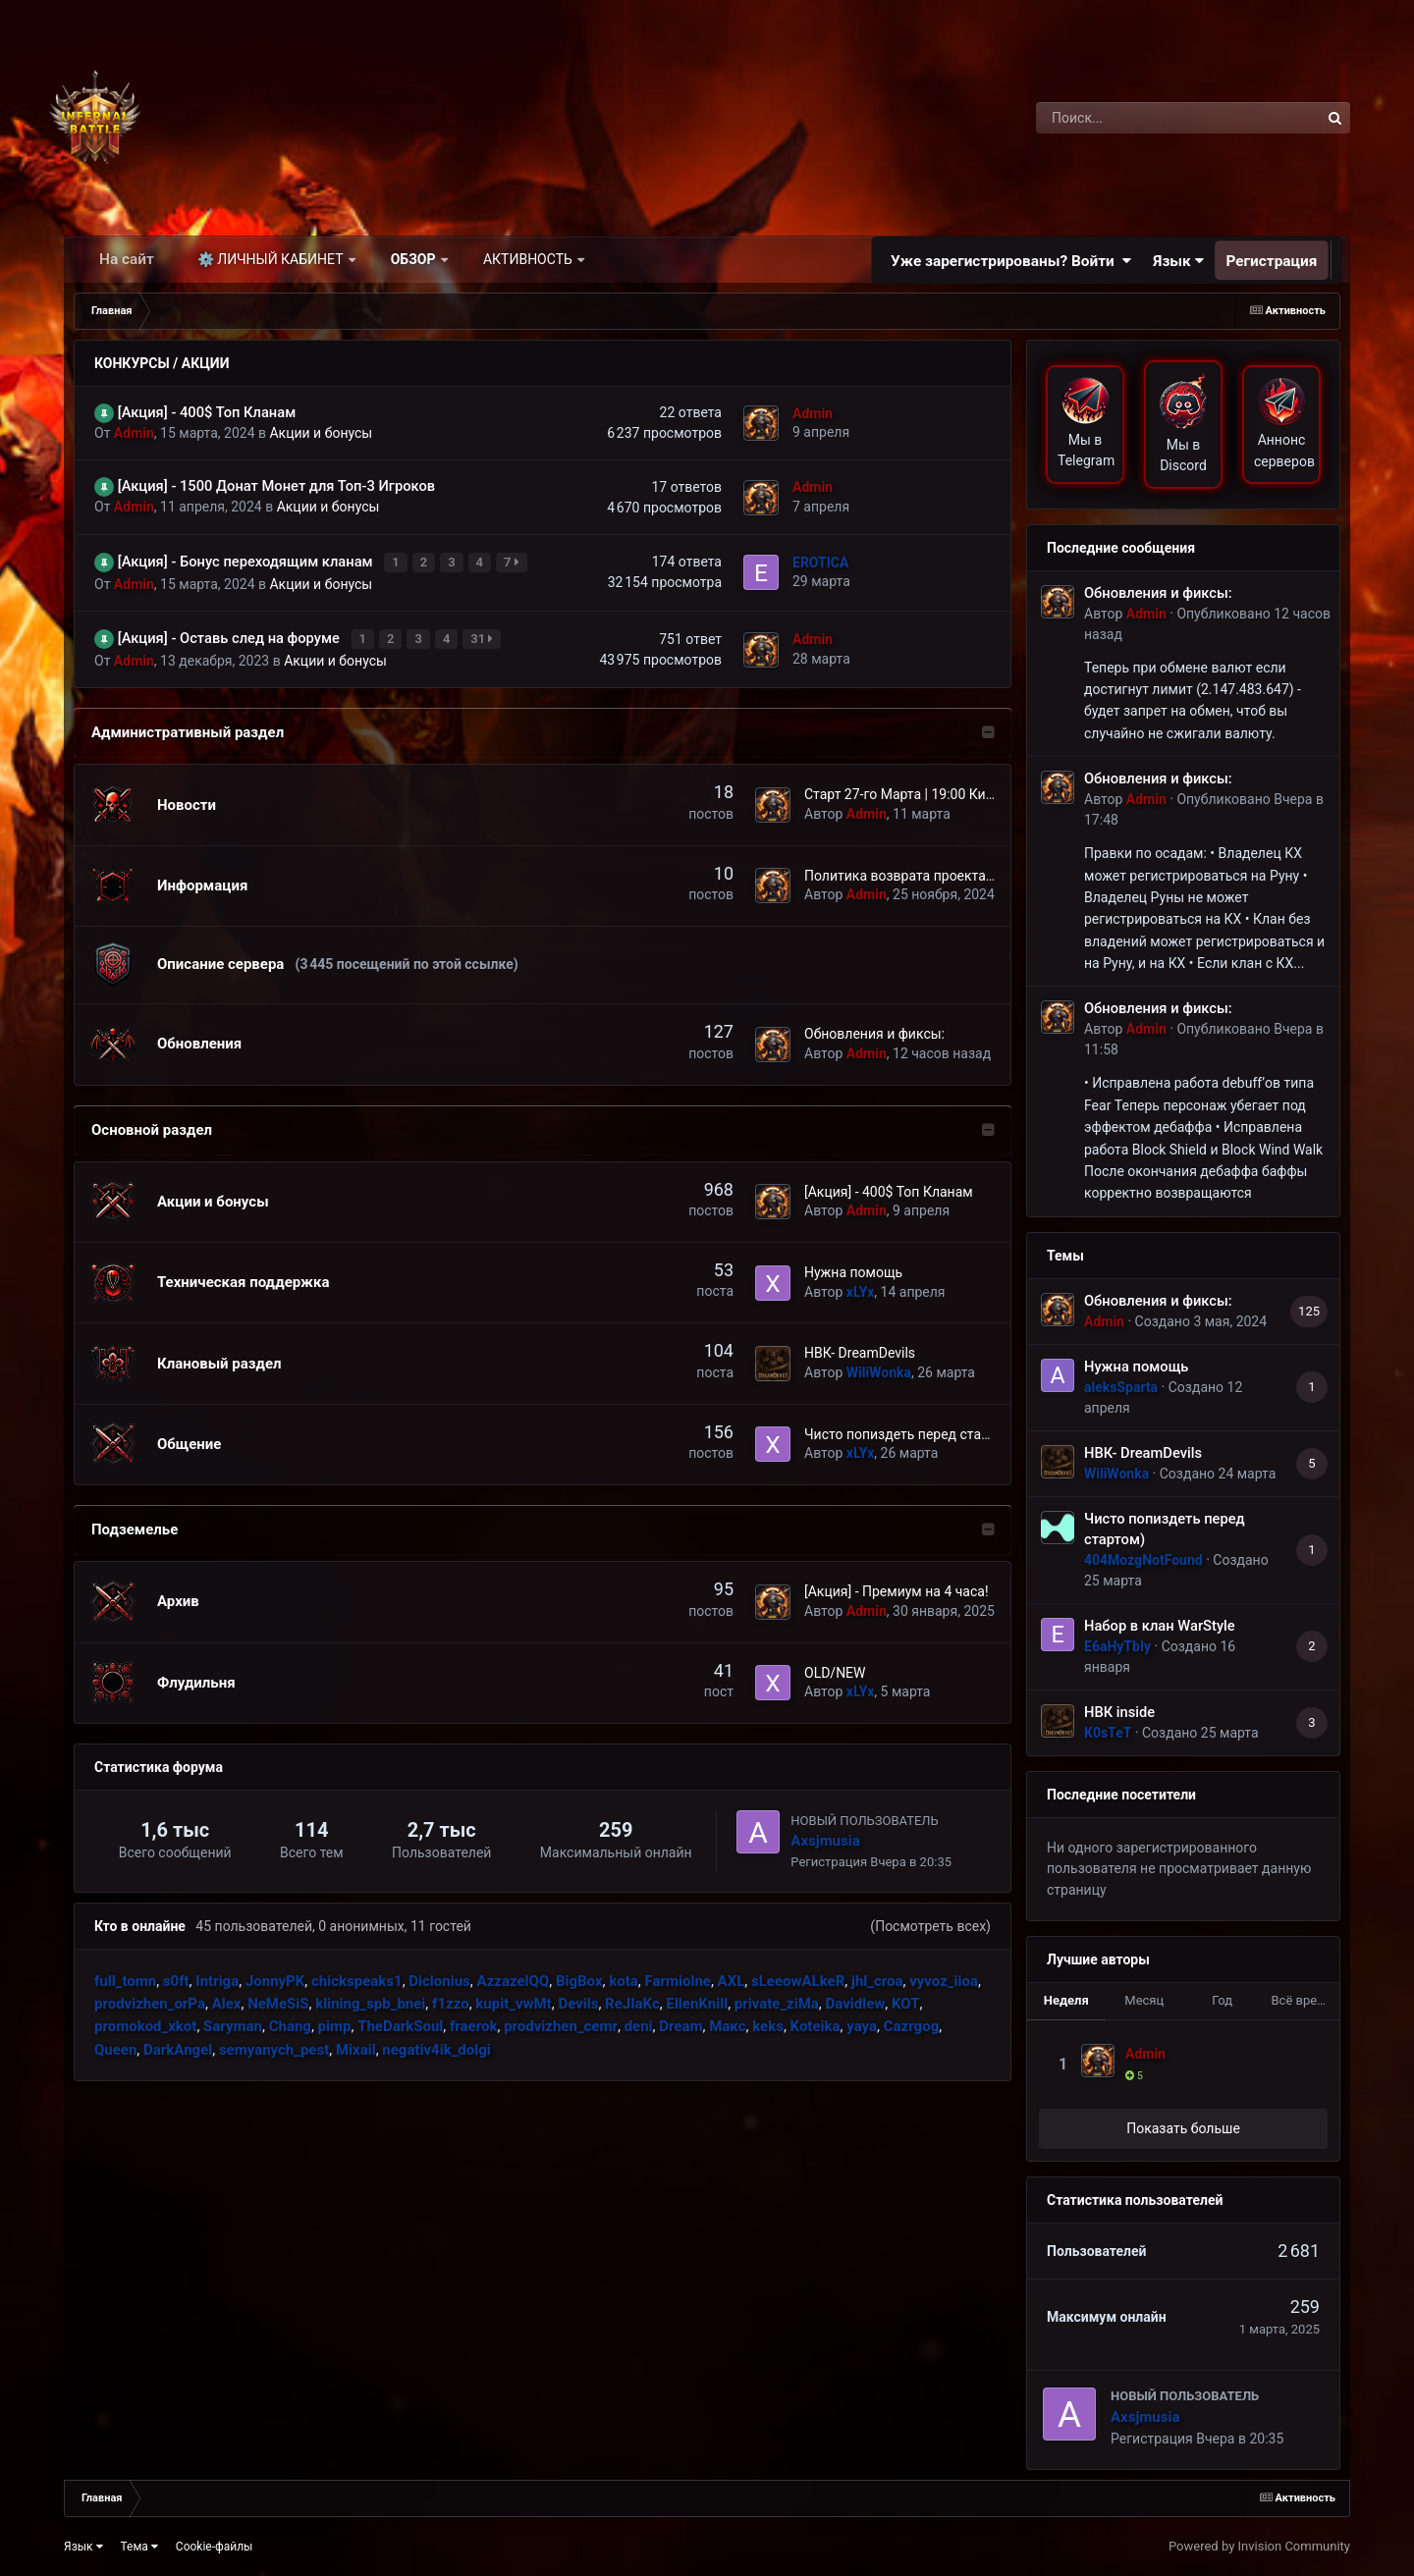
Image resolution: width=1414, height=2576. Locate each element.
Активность (529, 259)
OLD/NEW (835, 1667)
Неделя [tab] (1066, 2000)
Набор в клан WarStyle (1159, 1626)
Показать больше (1183, 2128)
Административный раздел (187, 727)
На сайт (126, 259)
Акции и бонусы (320, 433)
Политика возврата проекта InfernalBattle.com (953, 870)
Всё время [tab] (1302, 2000)
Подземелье (134, 1523)
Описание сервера (220, 959)
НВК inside (1119, 1712)
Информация (202, 879)
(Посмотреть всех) (930, 1920)
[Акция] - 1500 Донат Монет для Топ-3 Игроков (276, 486)
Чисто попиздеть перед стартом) (910, 1428)
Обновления (199, 1038)
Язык (1179, 260)
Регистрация (1272, 260)
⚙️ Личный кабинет (272, 259)
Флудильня (196, 1677)
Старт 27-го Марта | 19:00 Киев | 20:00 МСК (941, 789)
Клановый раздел (219, 1358)
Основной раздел (151, 1124)
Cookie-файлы (214, 2546)
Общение (189, 1438)
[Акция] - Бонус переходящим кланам (247, 560)
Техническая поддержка (243, 1276)
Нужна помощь (853, 1266)
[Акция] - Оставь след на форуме (231, 634)
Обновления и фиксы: (874, 1029)
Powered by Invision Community (1259, 2546)
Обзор (415, 259)
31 (483, 634)
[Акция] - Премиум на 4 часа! (896, 1585)
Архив (178, 1596)
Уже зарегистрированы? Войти (1011, 260)
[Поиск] (1141, 118)
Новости (186, 799)
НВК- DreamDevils (859, 1348)
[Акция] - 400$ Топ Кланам (207, 412)
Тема (139, 2546)
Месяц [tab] (1144, 2000)
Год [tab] (1222, 2000)
